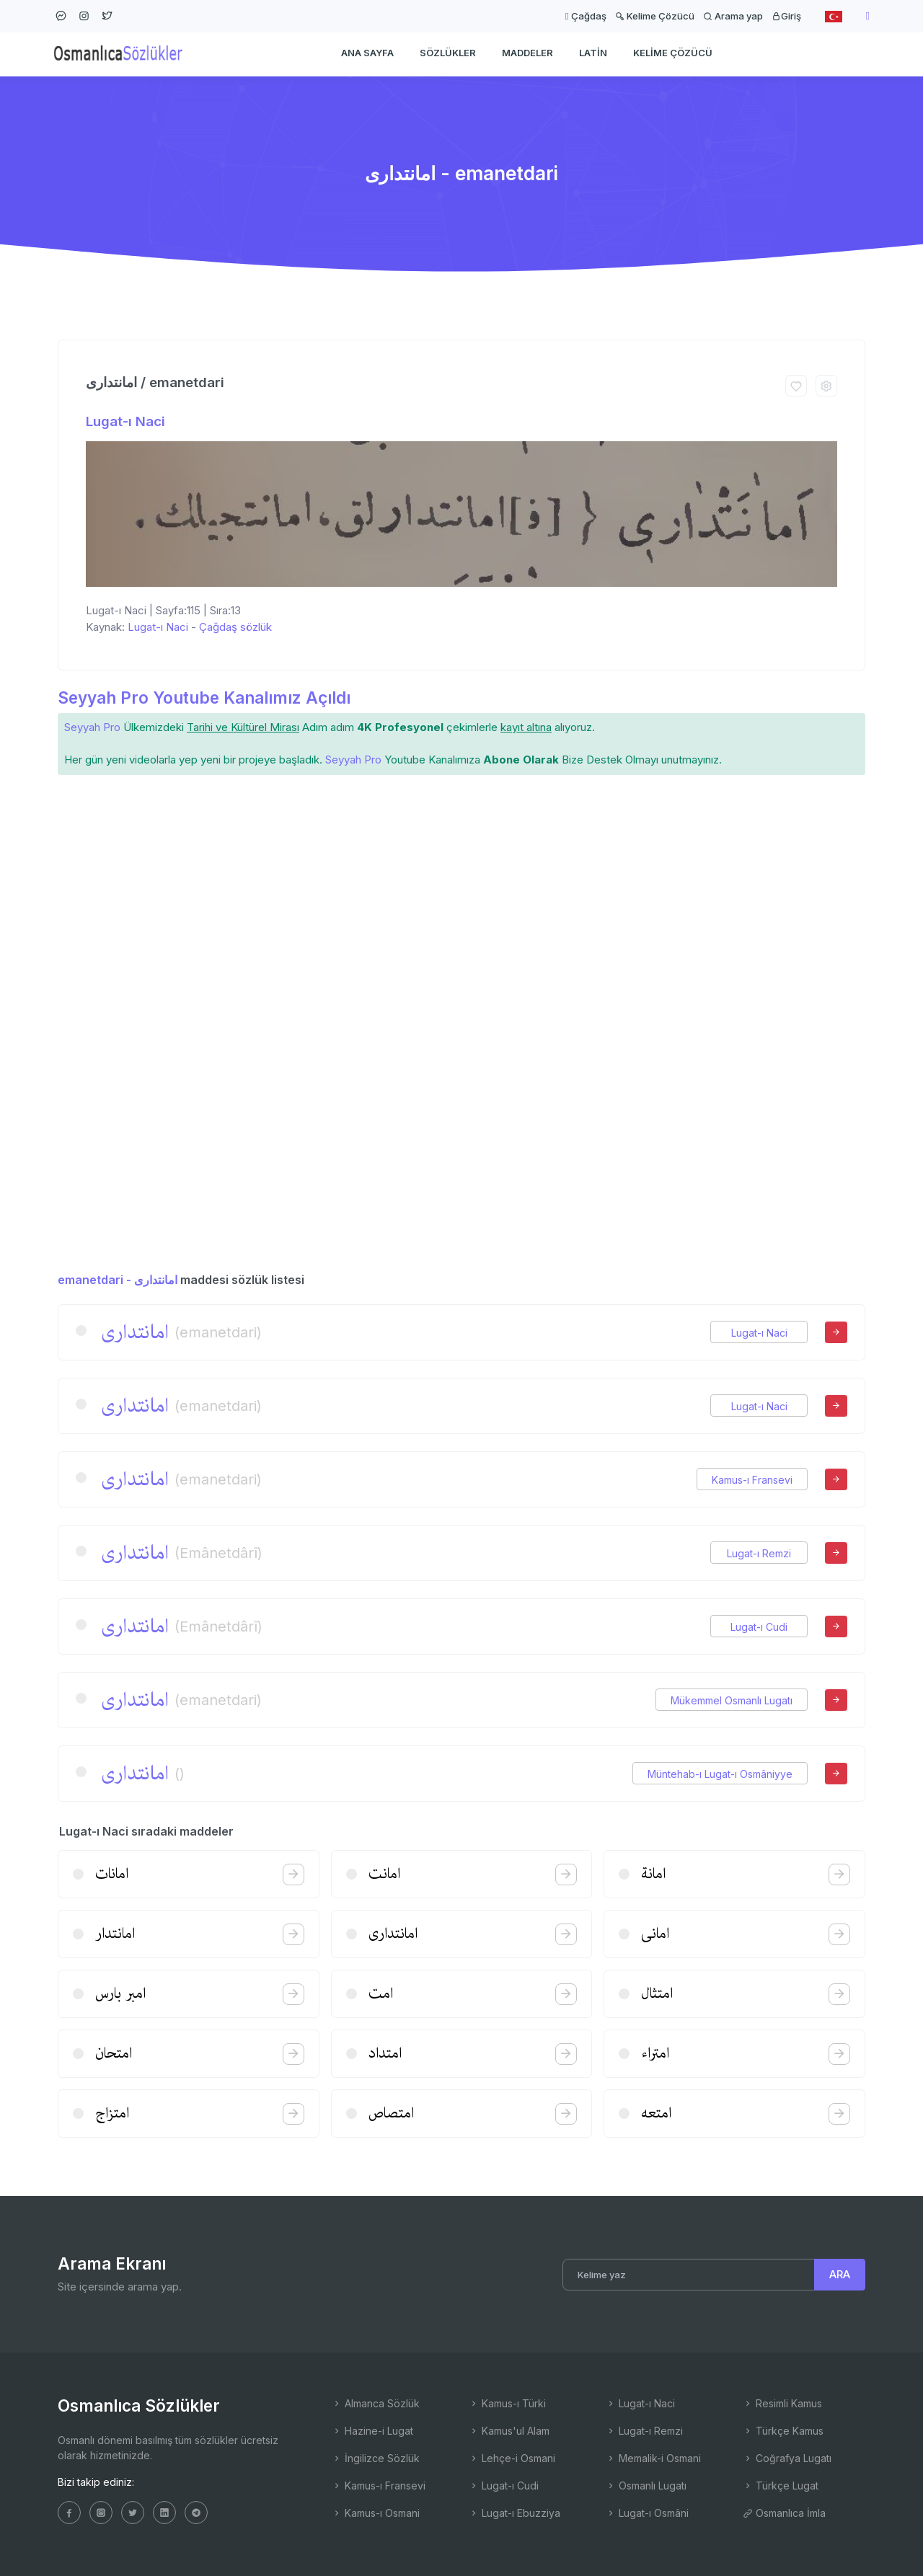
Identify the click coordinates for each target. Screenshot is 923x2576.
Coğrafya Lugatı (787, 2458)
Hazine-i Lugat (372, 2431)
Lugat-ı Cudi (758, 1627)
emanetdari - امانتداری (117, 1279)
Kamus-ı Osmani (376, 2513)
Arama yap (733, 16)
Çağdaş (585, 16)
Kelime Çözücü (654, 16)
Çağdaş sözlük (235, 627)
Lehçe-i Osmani (512, 2458)
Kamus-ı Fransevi (752, 1480)
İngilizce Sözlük (376, 2458)
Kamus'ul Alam (509, 2431)
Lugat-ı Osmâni (647, 2513)
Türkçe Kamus (783, 2431)
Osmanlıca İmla (784, 2513)
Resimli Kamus (782, 2403)
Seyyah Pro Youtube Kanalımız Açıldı (204, 697)
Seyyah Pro (92, 727)
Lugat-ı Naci (125, 421)
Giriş (786, 16)
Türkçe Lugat (780, 2485)
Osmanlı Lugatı (646, 2485)
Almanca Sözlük (376, 2403)
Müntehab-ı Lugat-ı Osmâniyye (720, 1774)
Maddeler (527, 55)
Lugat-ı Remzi (759, 1553)
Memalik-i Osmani (653, 2458)
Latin (593, 55)
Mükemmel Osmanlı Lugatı (731, 1700)
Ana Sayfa (367, 55)
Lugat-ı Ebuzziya (514, 2513)
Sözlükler (448, 55)
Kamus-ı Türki (507, 2403)
